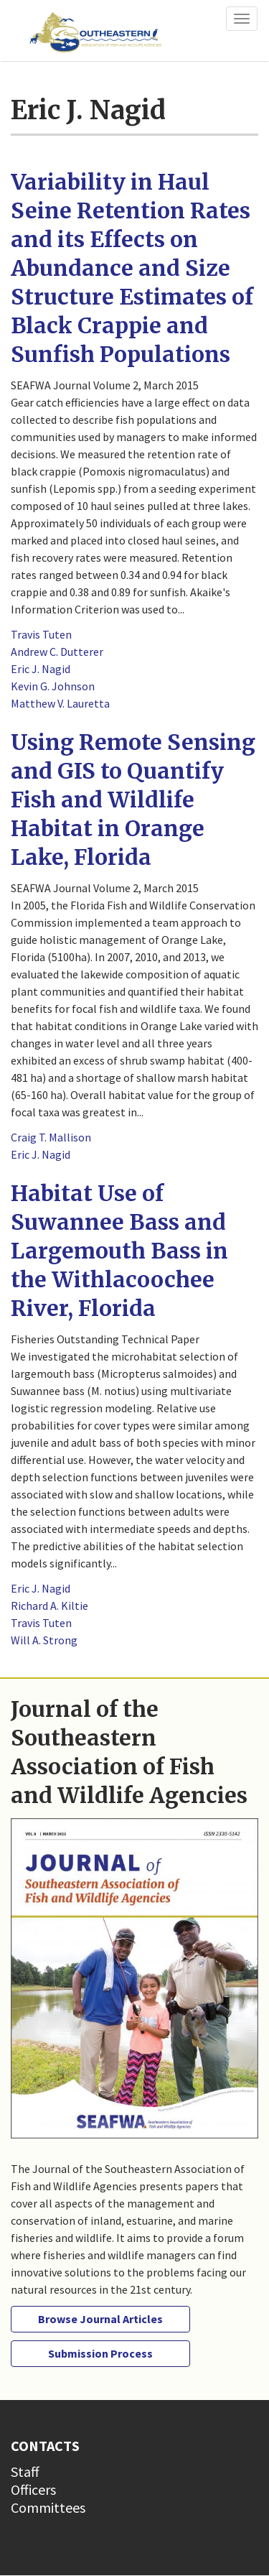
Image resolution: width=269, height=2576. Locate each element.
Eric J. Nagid (40, 669)
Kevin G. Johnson (53, 686)
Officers (33, 2489)
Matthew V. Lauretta (60, 703)
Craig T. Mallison (51, 1137)
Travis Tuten (41, 634)
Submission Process (100, 2353)
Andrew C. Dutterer (57, 651)
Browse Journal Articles (100, 2319)
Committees (48, 2507)
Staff (25, 2471)
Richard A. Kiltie (49, 1605)
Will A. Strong (44, 1640)
